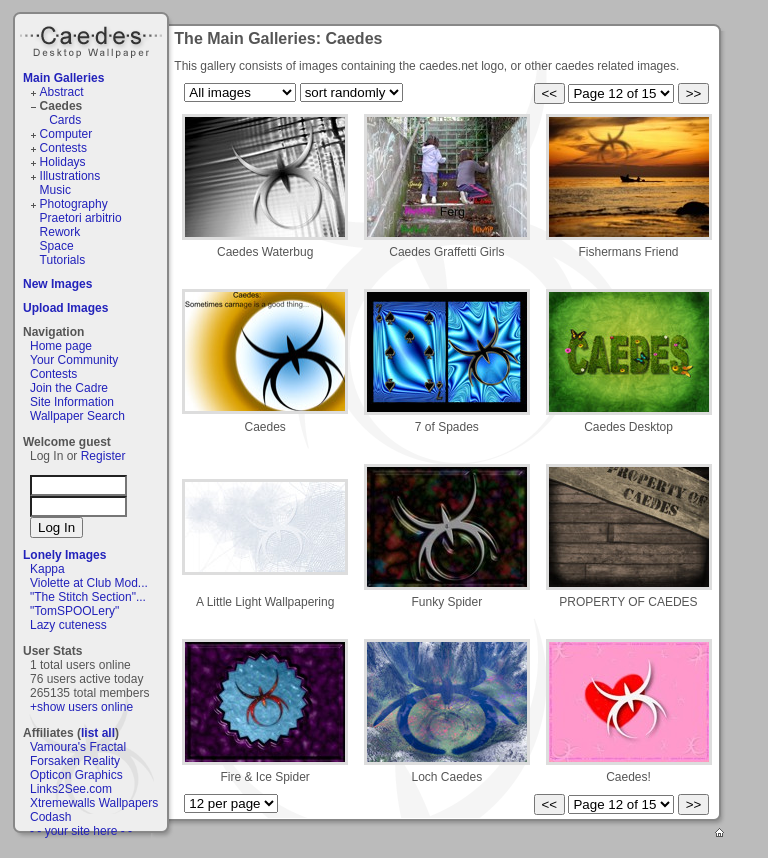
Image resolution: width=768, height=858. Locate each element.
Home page (61, 346)
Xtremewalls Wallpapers (94, 803)
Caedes (93, 39)
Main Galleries (63, 78)
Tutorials (63, 260)
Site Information (72, 402)
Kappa (47, 569)
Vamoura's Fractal (78, 747)
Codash (50, 817)
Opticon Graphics (76, 775)
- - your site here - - (81, 831)
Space (57, 246)
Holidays (63, 162)
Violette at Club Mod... (89, 583)
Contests (63, 148)
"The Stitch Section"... (88, 597)
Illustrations (70, 176)
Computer (66, 134)
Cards (65, 120)
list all (98, 733)
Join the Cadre (69, 388)
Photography (74, 204)
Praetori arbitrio (81, 218)
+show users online (81, 707)
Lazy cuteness (68, 625)
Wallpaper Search (77, 416)
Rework (60, 232)
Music (55, 190)
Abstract (62, 92)
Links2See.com (71, 789)
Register (103, 456)
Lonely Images (64, 555)
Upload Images (65, 308)
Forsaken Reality (75, 761)
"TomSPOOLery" (74, 611)
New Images (57, 284)
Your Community (74, 360)
